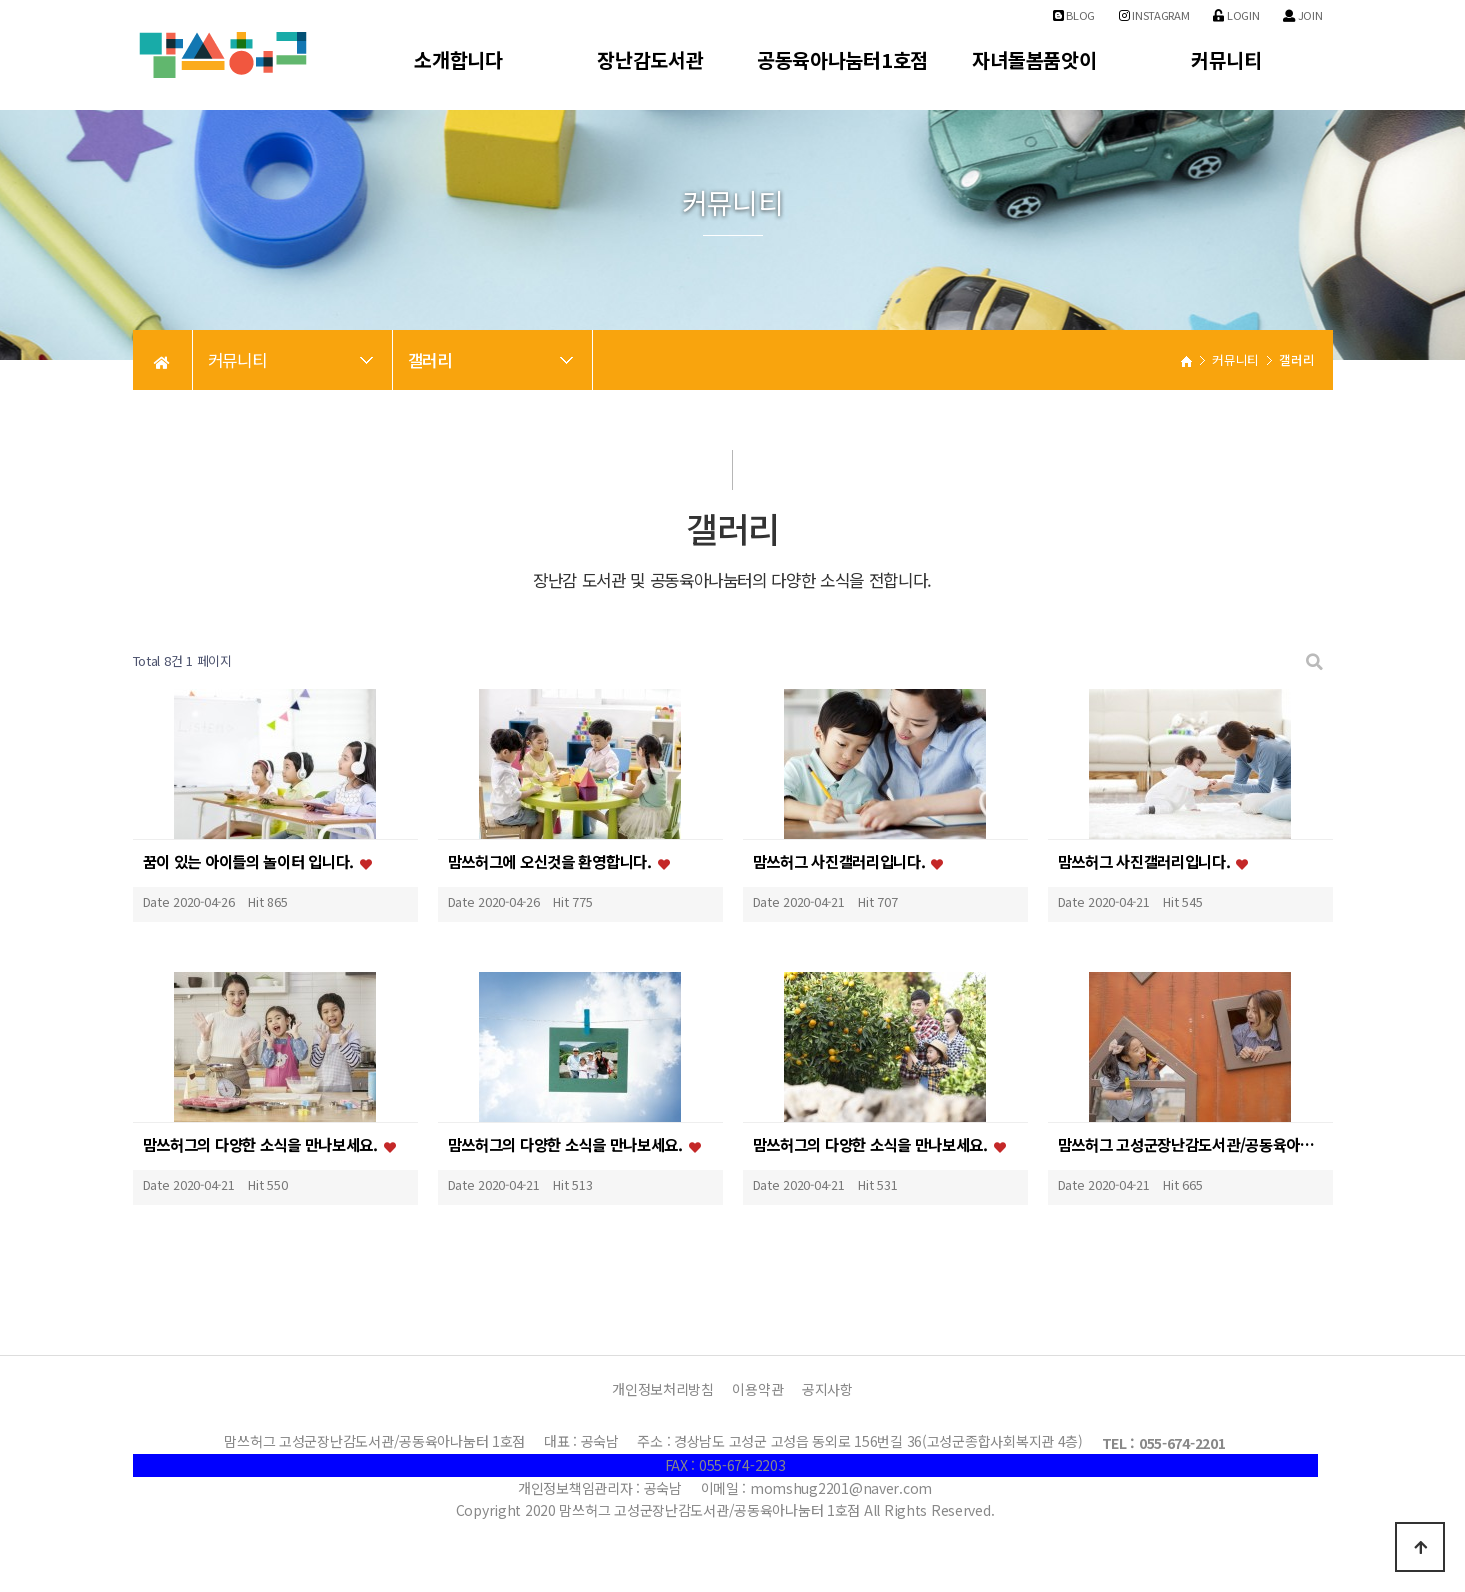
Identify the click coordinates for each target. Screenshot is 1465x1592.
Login (1236, 15)
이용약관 (757, 1389)
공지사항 (827, 1389)
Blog (1074, 15)
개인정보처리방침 (663, 1389)
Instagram (1154, 15)
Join (1302, 15)
